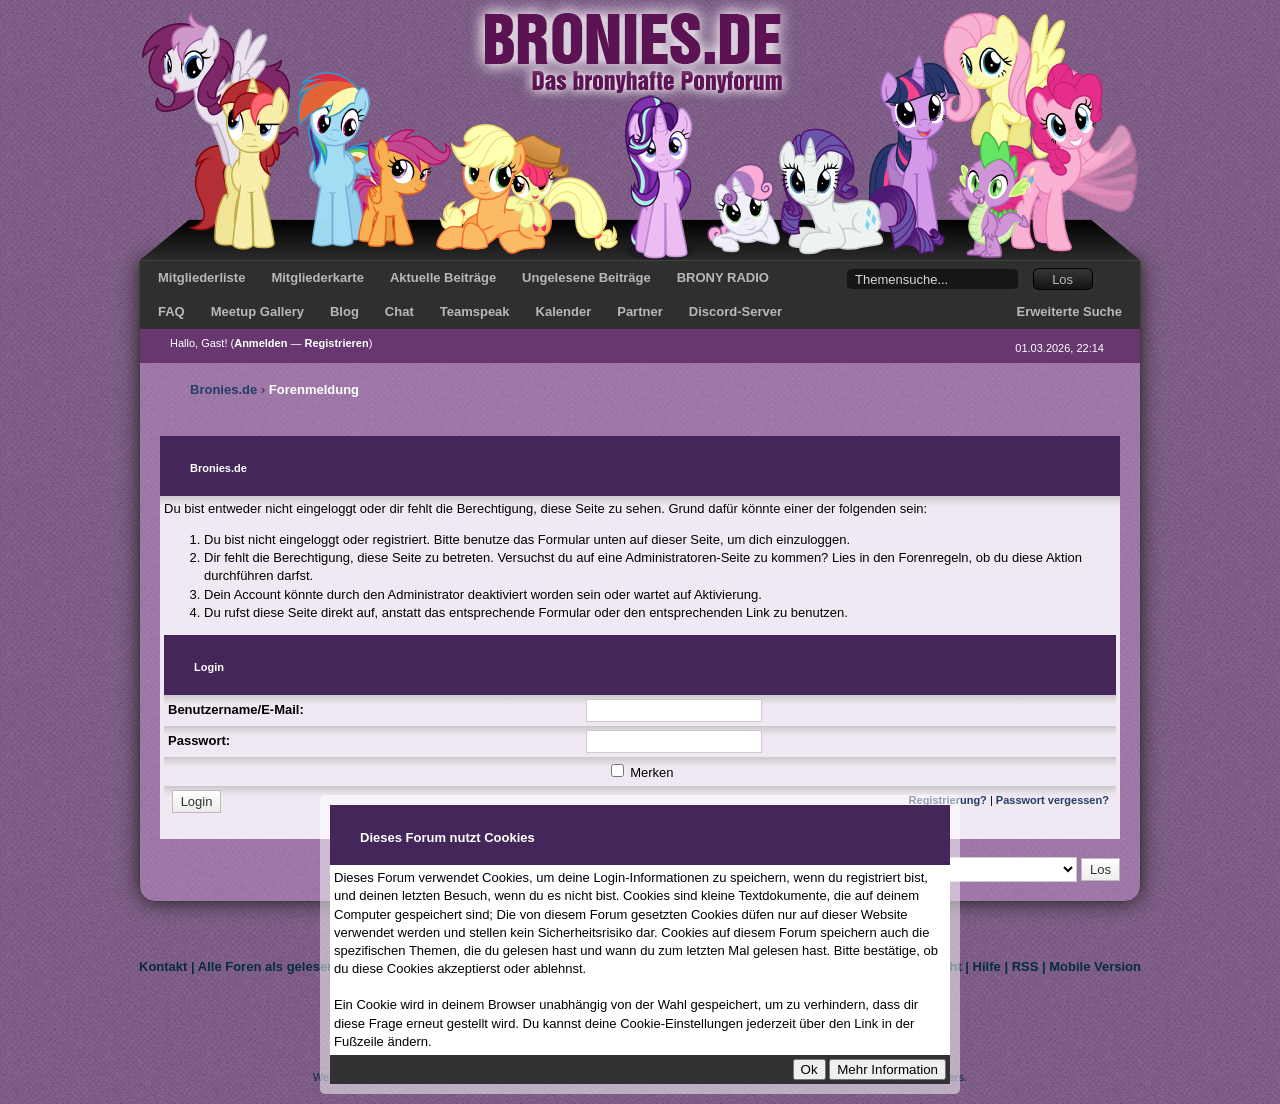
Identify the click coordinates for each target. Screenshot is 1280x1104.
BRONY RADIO (723, 277)
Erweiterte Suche (1070, 311)
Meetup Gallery (257, 311)
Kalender (564, 311)
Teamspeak (475, 311)
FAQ (171, 311)
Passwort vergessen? (1052, 800)
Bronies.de (223, 389)
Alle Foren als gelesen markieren (299, 966)
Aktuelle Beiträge (443, 277)
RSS (1025, 966)
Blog (344, 311)
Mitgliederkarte (317, 277)
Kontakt (163, 966)
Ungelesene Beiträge (586, 277)
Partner (640, 311)
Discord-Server (735, 311)
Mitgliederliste (201, 277)
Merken (642, 772)
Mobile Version (1095, 966)
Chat (399, 311)
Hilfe (987, 966)
